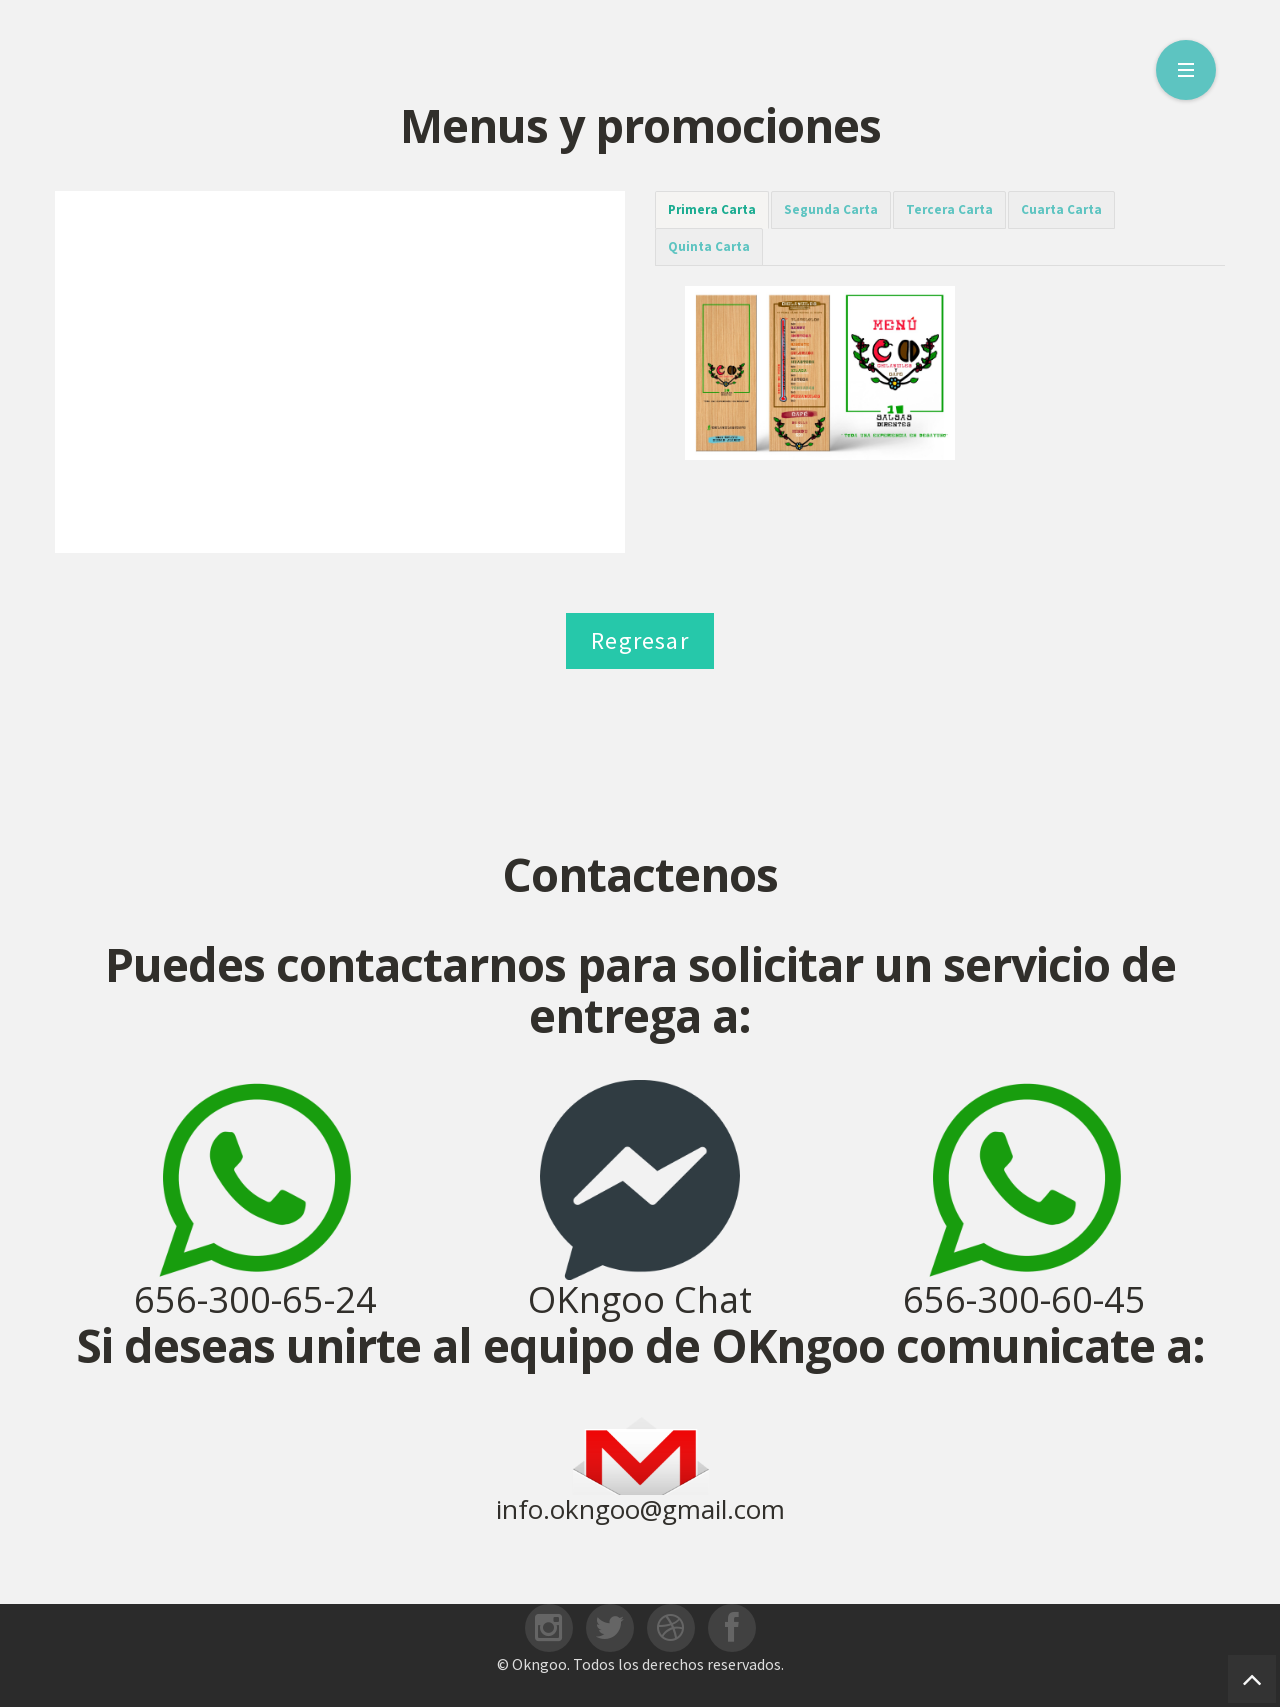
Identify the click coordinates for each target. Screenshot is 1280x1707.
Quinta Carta (709, 246)
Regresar (640, 640)
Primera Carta (712, 209)
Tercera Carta (949, 209)
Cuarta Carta (1061, 209)
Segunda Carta (831, 209)
